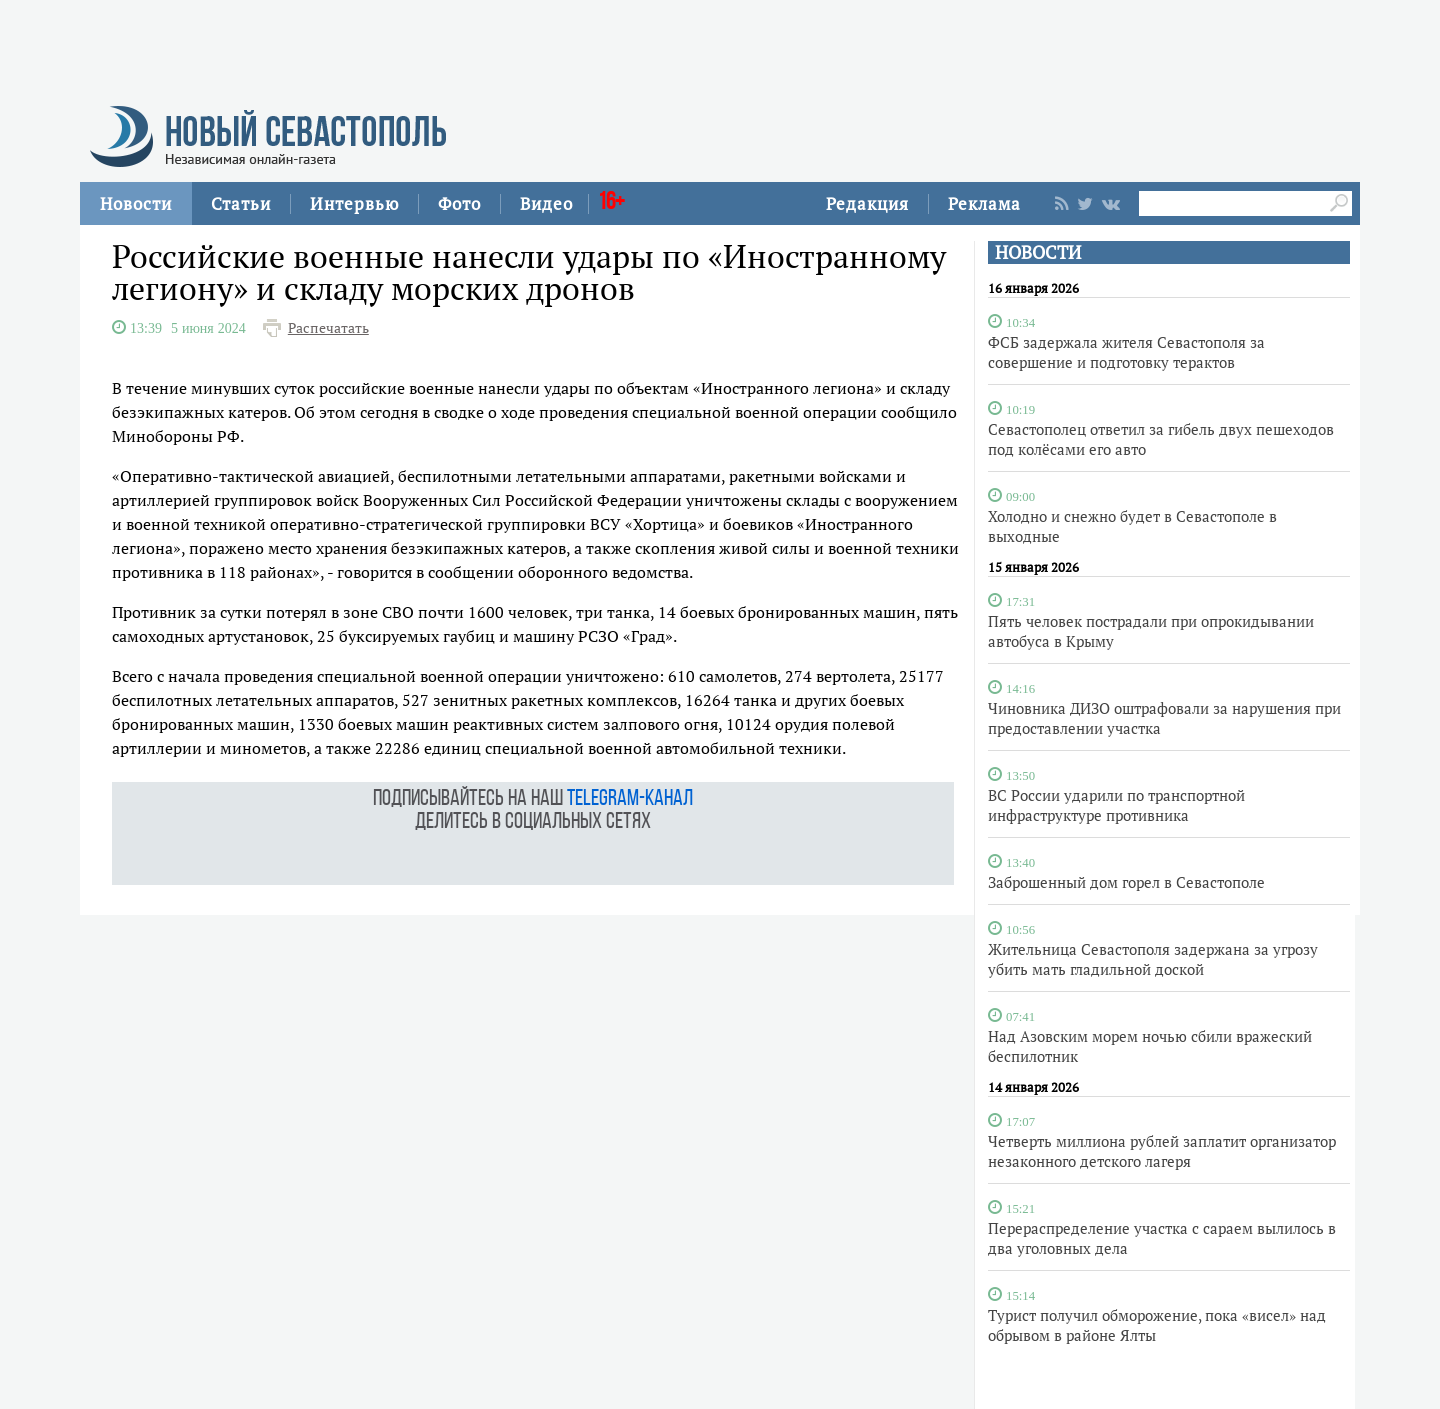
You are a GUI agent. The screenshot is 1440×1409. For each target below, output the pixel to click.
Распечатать (328, 328)
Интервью (354, 203)
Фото (459, 203)
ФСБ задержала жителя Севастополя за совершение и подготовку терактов (1126, 352)
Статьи (241, 203)
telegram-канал (630, 799)
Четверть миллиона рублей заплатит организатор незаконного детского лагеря (1162, 1151)
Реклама (984, 203)
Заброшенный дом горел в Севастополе (1126, 882)
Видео (546, 203)
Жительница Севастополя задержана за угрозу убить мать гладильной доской (1153, 959)
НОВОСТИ (1038, 252)
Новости (136, 203)
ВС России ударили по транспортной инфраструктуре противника (1116, 805)
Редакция (867, 203)
